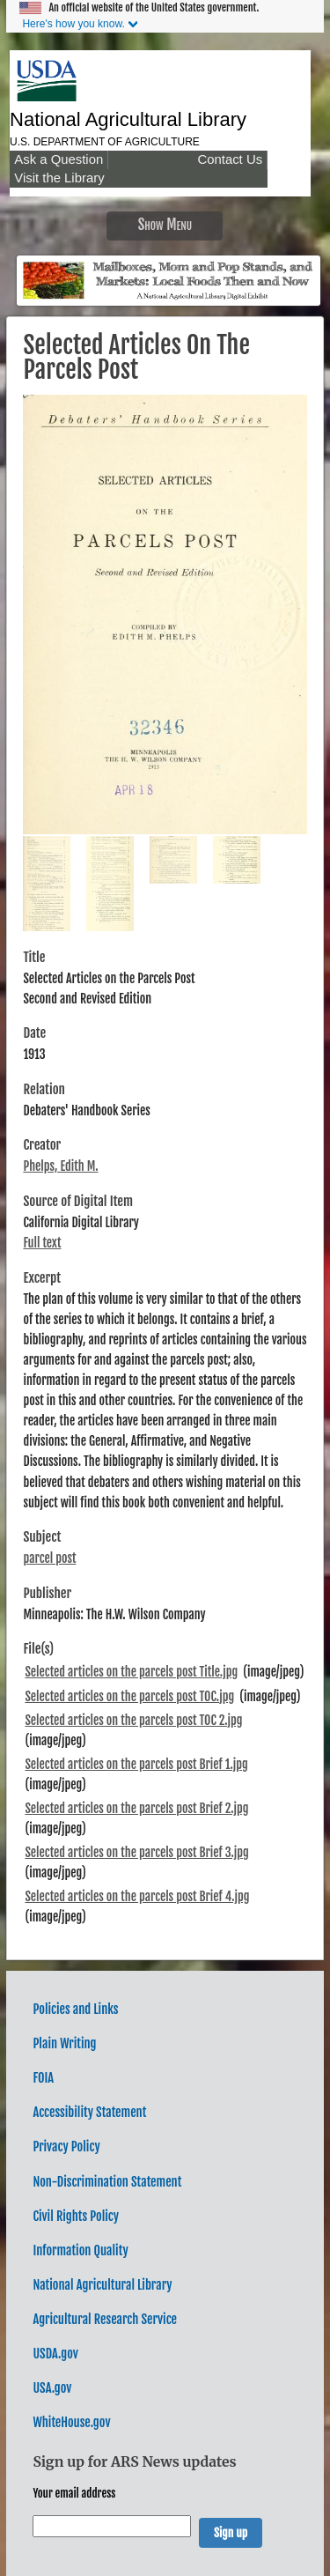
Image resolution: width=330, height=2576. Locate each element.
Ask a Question (58, 159)
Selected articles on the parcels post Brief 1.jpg (136, 1764)
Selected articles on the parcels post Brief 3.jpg (136, 1852)
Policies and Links (75, 2009)
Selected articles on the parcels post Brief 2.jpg (136, 1808)
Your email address (74, 2493)
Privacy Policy (66, 2146)
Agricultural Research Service (105, 2319)
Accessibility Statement (89, 2112)
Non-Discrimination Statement (107, 2181)
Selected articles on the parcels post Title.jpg (131, 1671)
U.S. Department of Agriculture (105, 142)
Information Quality (80, 2250)
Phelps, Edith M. (60, 1165)
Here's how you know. (73, 24)
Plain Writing (64, 2043)
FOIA (43, 2077)
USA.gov (52, 2388)
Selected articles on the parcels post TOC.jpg (129, 1696)
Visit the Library (59, 178)
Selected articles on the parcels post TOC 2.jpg (133, 1720)
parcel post (49, 1558)
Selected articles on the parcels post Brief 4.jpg (137, 1896)
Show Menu (165, 224)
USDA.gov (55, 2353)
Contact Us (229, 159)
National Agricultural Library (128, 119)
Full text (42, 1242)
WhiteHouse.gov (71, 2422)
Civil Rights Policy (76, 2216)
